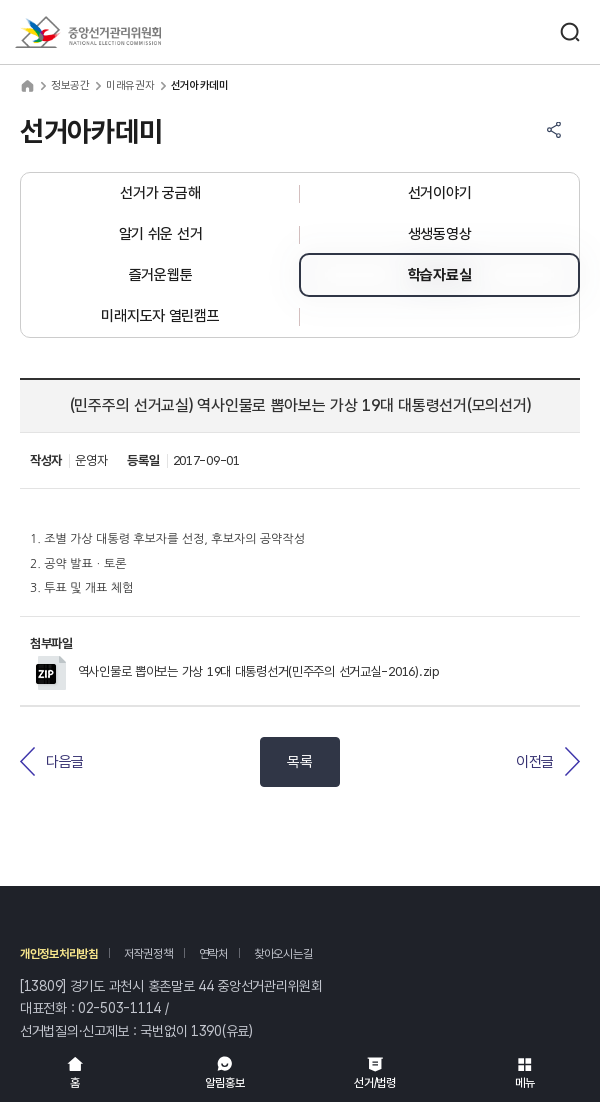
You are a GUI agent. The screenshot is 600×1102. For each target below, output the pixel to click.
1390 (206, 1031)
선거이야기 (440, 193)
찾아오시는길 (283, 954)
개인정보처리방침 (59, 954)
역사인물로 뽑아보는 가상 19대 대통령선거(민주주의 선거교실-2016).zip (237, 671)
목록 (299, 762)
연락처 (213, 954)
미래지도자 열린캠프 (160, 316)
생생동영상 (440, 234)
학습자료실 (440, 275)
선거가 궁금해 (160, 193)
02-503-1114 (119, 1008)
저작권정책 (148, 954)
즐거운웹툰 (161, 275)
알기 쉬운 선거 (161, 234)
